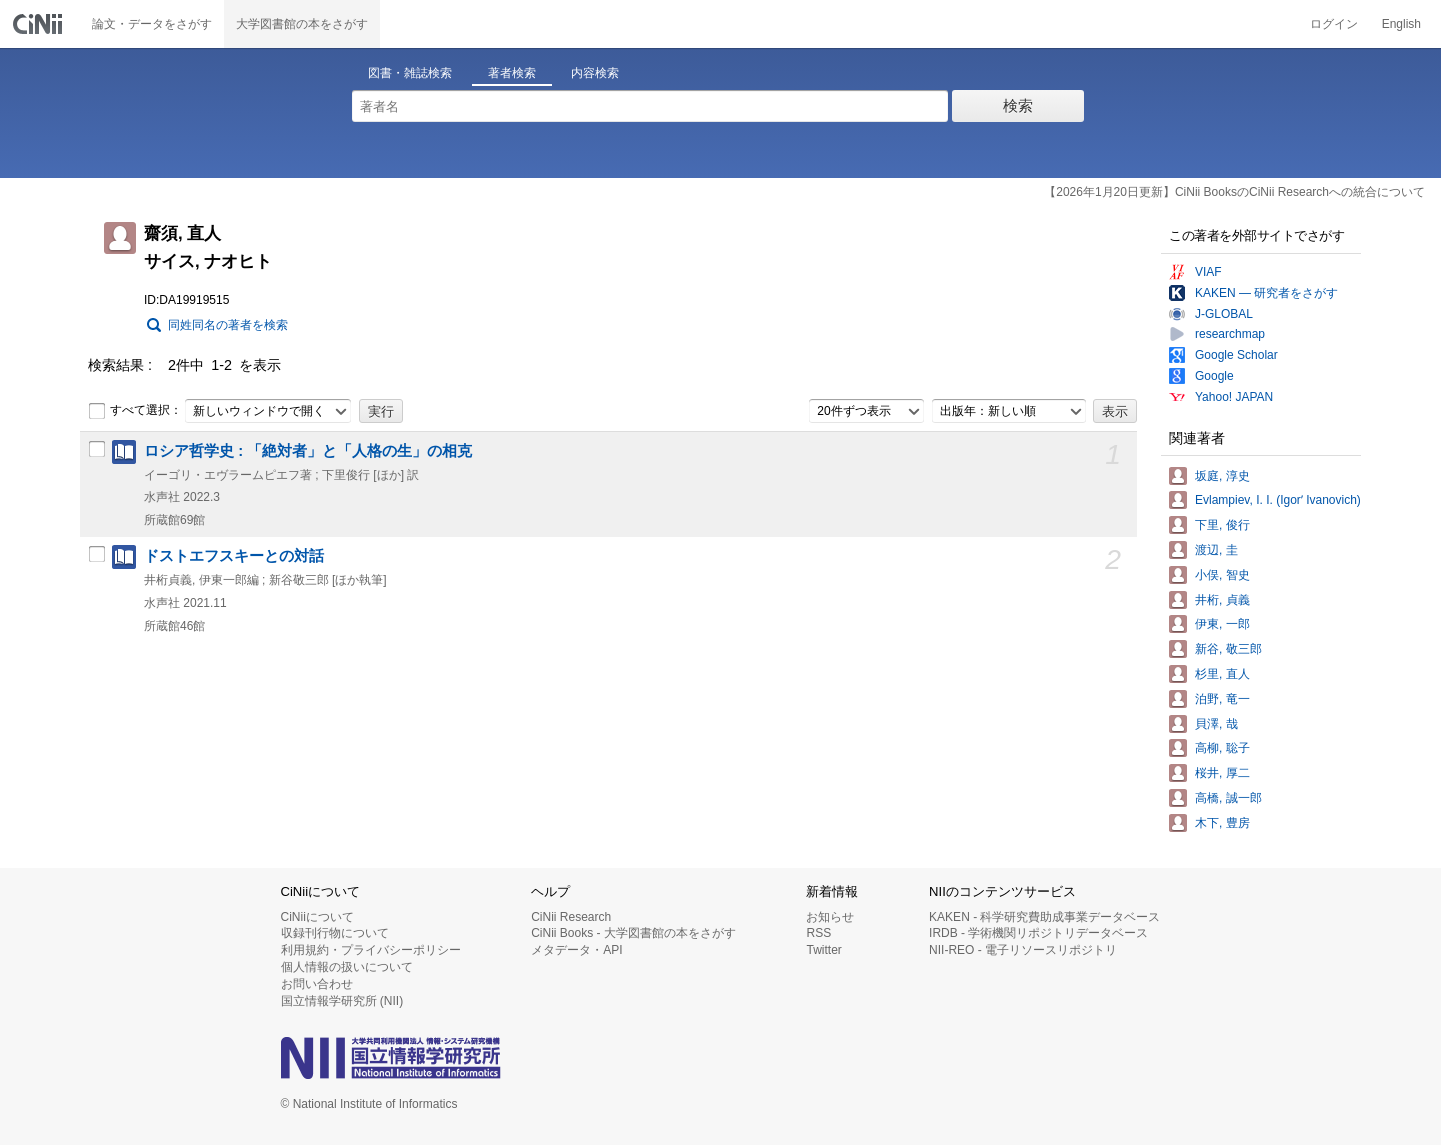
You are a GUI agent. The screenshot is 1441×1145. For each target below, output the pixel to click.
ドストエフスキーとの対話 (234, 556)
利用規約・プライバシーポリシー (371, 950)
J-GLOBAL (1224, 314)
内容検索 (595, 73)
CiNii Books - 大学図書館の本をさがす (633, 933)
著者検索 (512, 73)
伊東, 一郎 (1222, 624)
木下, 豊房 (1222, 823)
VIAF (1208, 272)
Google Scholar (1236, 355)
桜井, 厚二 (1222, 773)
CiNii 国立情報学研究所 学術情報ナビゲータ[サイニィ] (40, 24)
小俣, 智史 (1222, 575)
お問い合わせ (317, 984)
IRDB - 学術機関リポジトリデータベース (1038, 933)
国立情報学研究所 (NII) (342, 1001)
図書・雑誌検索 (410, 73)
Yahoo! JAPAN (1234, 397)
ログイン (1334, 24)
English (1401, 24)
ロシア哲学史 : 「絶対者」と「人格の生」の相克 (308, 451)
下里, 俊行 (1222, 525)
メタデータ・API (576, 950)
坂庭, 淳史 (1222, 476)
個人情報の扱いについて (347, 967)
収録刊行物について (335, 933)
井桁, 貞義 (1222, 600)
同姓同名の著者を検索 (228, 325)
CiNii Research (571, 917)
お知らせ (830, 917)
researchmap (1230, 334)
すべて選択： (135, 411)
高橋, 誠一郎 (1228, 798)
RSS (818, 933)
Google (1214, 376)
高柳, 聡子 (1222, 748)
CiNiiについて (317, 917)
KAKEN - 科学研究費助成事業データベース (1044, 917)
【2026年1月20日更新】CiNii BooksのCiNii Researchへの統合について (1234, 192)
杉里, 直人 (1222, 674)
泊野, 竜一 (1222, 699)
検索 (1018, 105)
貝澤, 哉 (1216, 724)
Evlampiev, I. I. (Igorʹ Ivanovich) (1278, 500)
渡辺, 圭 (1216, 550)
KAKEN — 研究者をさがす (1266, 293)
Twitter (823, 950)
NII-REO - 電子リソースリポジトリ (1023, 950)
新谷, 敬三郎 (1228, 649)
